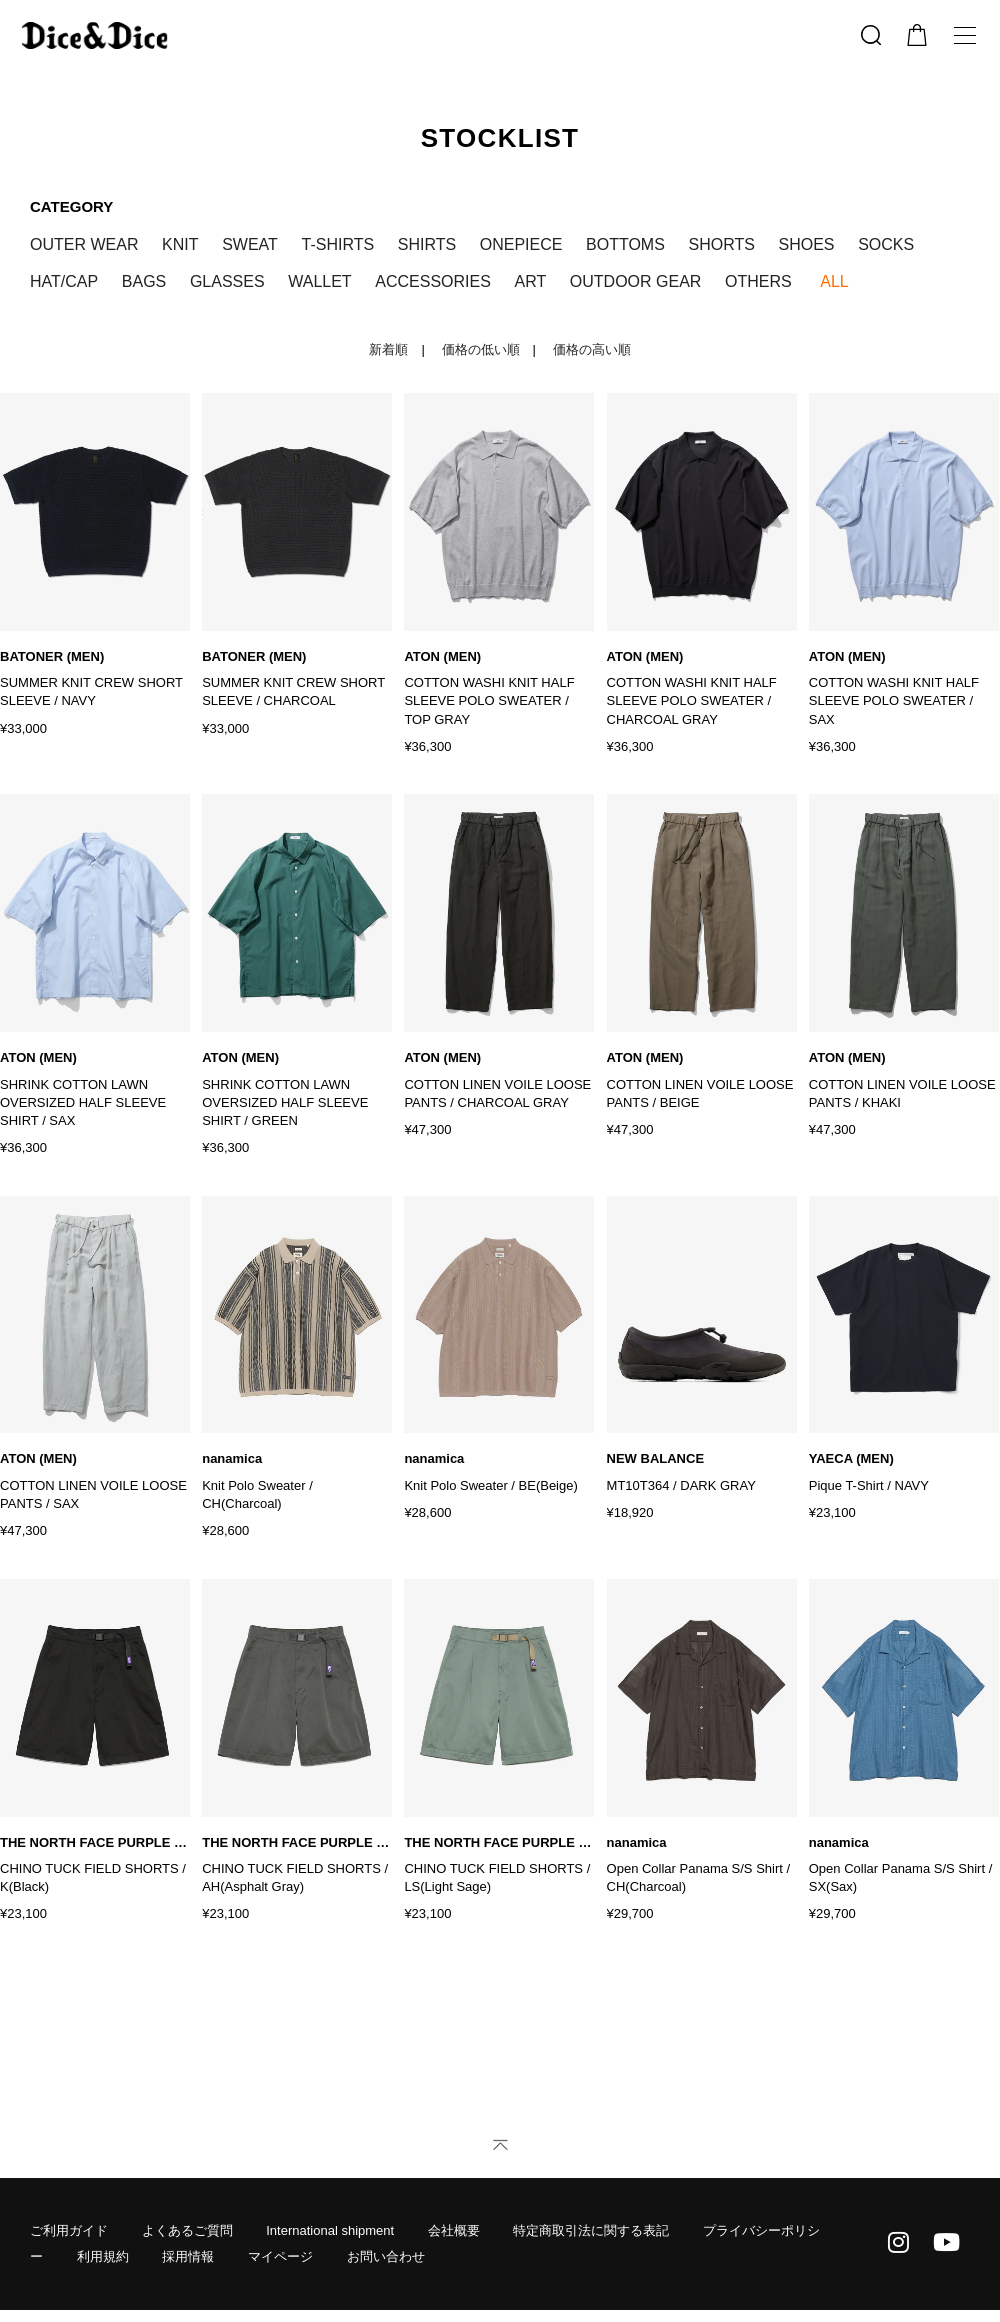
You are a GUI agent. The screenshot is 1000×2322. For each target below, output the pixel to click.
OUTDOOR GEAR (636, 281)
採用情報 (188, 2256)
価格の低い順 (481, 349)
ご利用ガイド (69, 2230)
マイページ (280, 2256)
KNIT (180, 244)
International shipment (330, 2230)
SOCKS (886, 244)
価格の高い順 (592, 349)
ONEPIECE (521, 244)
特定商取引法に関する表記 (591, 2230)
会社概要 (454, 2230)
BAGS (144, 281)
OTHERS (758, 281)
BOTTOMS (625, 244)
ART (530, 281)
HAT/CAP (64, 281)
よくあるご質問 (187, 2230)
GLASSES (227, 281)
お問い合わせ (386, 2256)
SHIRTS (427, 244)
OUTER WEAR (84, 244)
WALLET (319, 281)
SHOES (807, 244)
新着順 (388, 349)
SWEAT (250, 244)
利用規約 (103, 2256)
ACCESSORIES (433, 281)
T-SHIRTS (337, 244)
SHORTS (722, 244)
